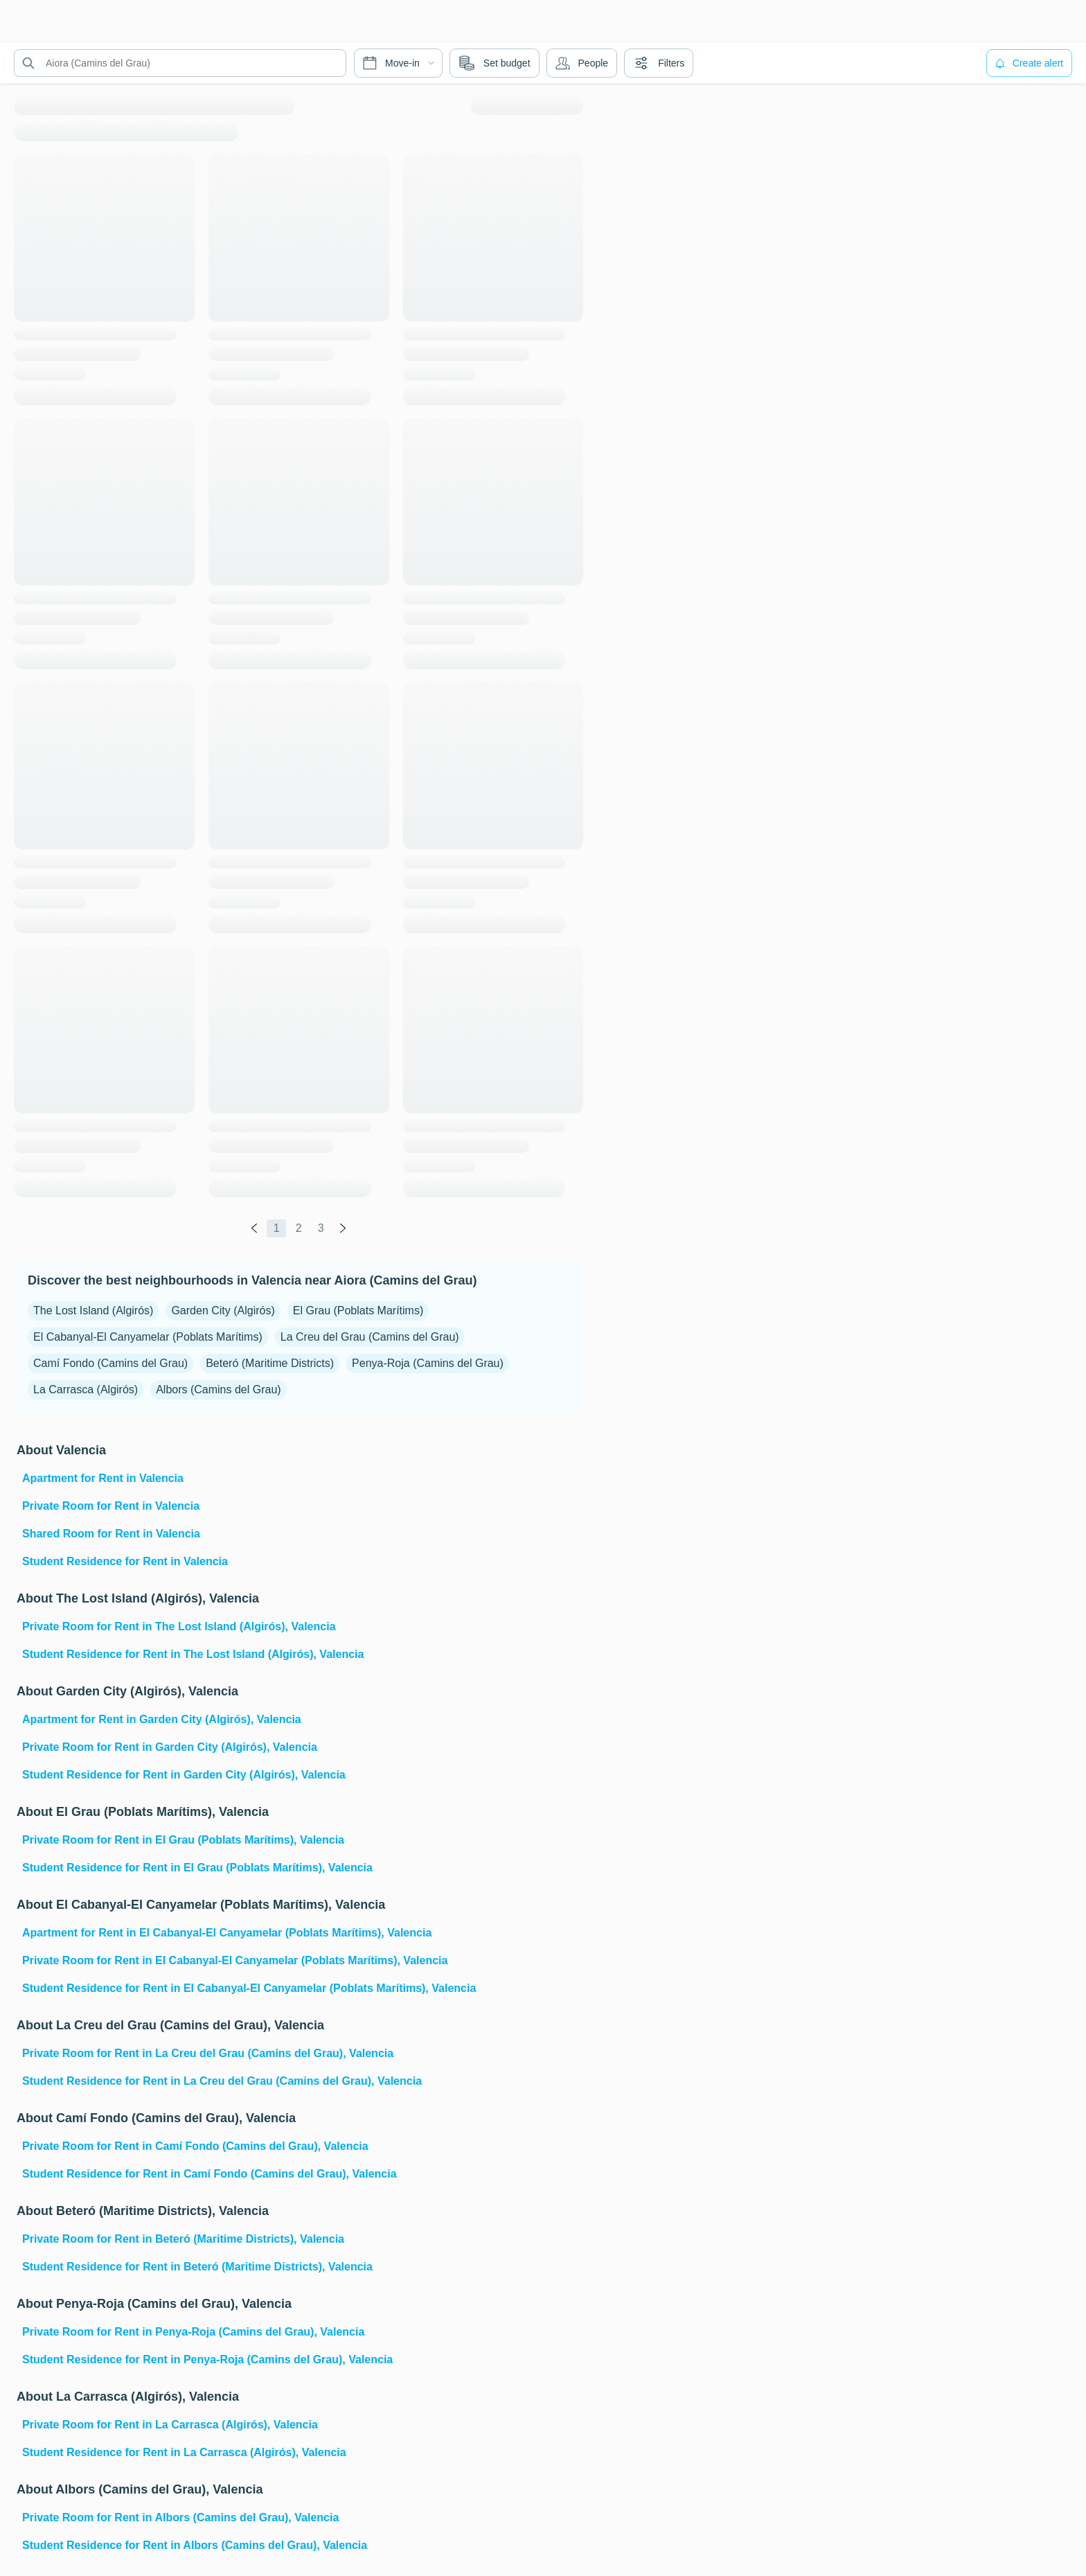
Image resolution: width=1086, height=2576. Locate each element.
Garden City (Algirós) (222, 1310)
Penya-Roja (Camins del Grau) (428, 1363)
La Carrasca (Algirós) (85, 1389)
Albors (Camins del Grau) (218, 1389)
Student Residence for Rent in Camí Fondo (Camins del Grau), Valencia (209, 2174)
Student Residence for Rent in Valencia (125, 1561)
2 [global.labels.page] (299, 1228)
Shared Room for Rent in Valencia (111, 1534)
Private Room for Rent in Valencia (110, 1506)
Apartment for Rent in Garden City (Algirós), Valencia (161, 1719)
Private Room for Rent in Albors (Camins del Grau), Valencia (180, 2517)
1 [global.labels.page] (277, 1228)
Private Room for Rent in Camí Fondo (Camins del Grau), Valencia (195, 2146)
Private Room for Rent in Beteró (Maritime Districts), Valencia (183, 2239)
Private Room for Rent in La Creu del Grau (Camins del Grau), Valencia (207, 2053)
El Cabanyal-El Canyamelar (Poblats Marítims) (147, 1337)
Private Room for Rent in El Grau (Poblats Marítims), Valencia (183, 1840)
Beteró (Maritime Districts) (270, 1363)
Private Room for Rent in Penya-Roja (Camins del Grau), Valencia (193, 2332)
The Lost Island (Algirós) (93, 1310)
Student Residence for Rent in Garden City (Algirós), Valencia (184, 1775)
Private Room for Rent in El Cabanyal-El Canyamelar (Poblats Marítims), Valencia (234, 1960)
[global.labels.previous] (254, 1228)
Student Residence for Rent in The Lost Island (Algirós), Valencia (193, 1654)
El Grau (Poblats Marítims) (358, 1310)
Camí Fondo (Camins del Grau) (110, 1363)
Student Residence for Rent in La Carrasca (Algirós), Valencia (184, 2452)
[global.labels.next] (343, 1228)
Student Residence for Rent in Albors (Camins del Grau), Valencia (194, 2545)
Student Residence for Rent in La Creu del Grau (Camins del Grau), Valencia (222, 2081)
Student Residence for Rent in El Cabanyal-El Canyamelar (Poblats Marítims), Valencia (249, 1988)
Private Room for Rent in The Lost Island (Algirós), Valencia (179, 1626)
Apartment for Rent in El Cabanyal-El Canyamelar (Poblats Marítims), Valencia (226, 1933)
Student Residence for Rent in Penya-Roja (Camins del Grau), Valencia (207, 2359)
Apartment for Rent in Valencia (103, 1478)
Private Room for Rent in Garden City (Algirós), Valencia (169, 1747)
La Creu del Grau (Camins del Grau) (370, 1337)
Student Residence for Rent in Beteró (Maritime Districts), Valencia (197, 2267)
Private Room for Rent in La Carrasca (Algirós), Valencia (170, 2425)
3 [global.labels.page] (321, 1228)
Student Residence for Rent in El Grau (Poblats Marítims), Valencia (197, 1867)
